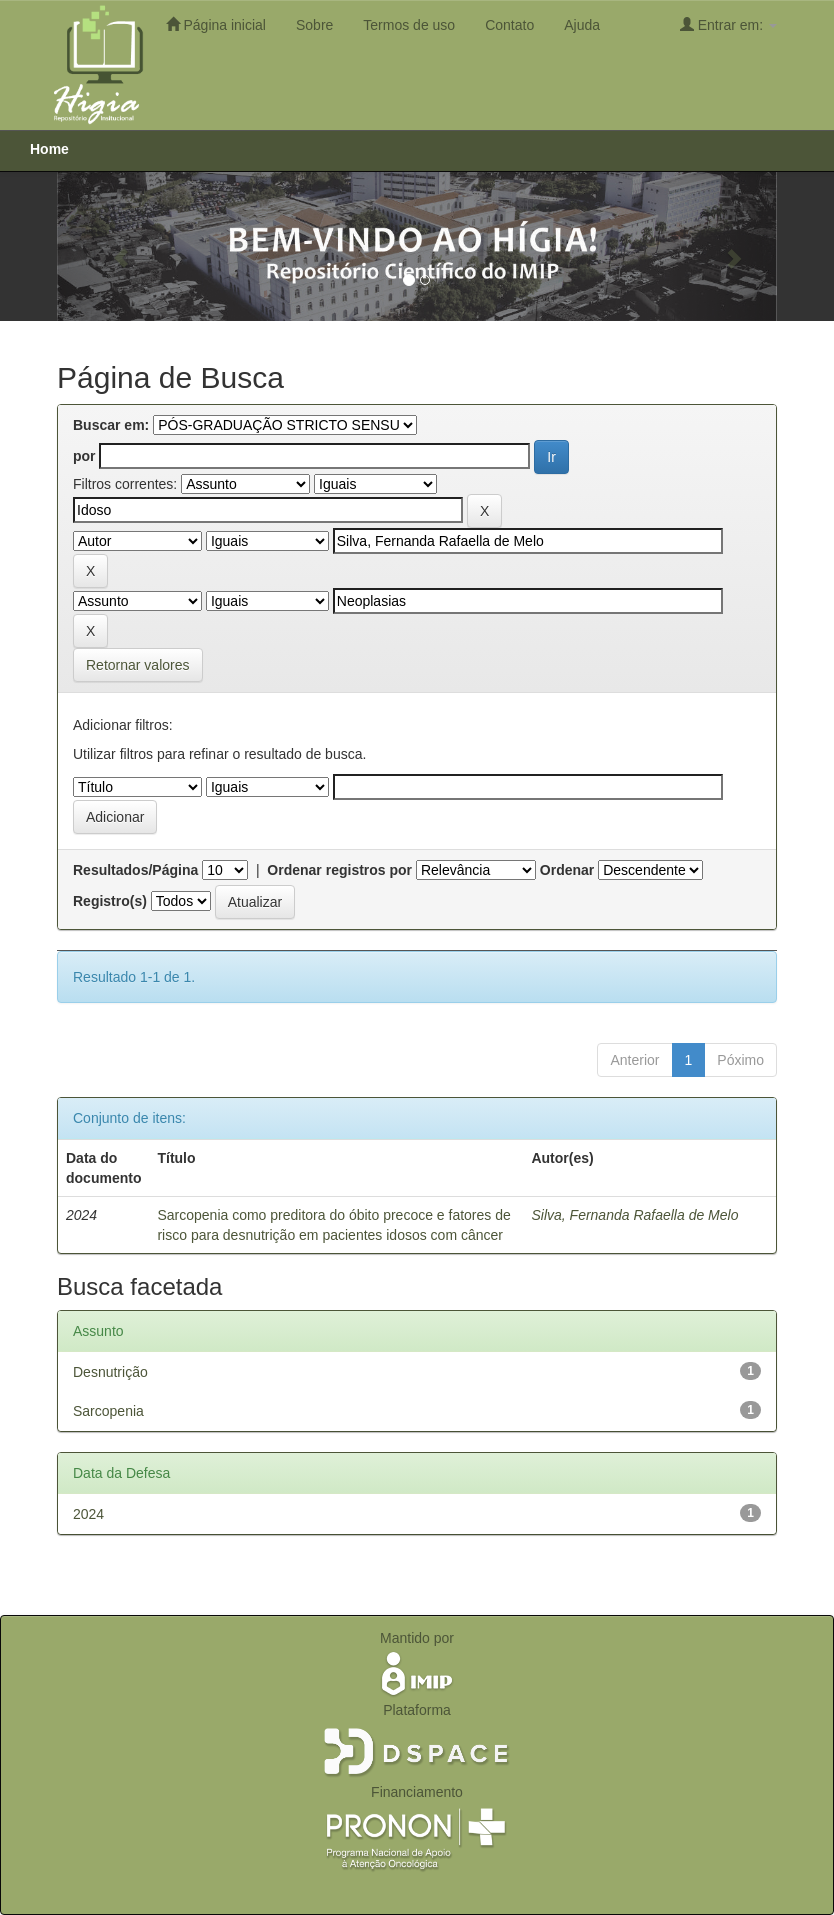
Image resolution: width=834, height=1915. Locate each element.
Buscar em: (111, 425)
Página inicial (216, 24)
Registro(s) (110, 901)
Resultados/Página (135, 870)
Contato (509, 25)
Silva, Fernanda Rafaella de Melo (634, 1215)
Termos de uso (409, 25)
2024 (88, 1514)
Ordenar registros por (339, 870)
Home (49, 149)
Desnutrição (110, 1372)
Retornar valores (138, 665)
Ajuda (582, 25)
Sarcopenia (108, 1411)
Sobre (314, 25)
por (84, 456)
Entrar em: (728, 24)
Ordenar (567, 870)
